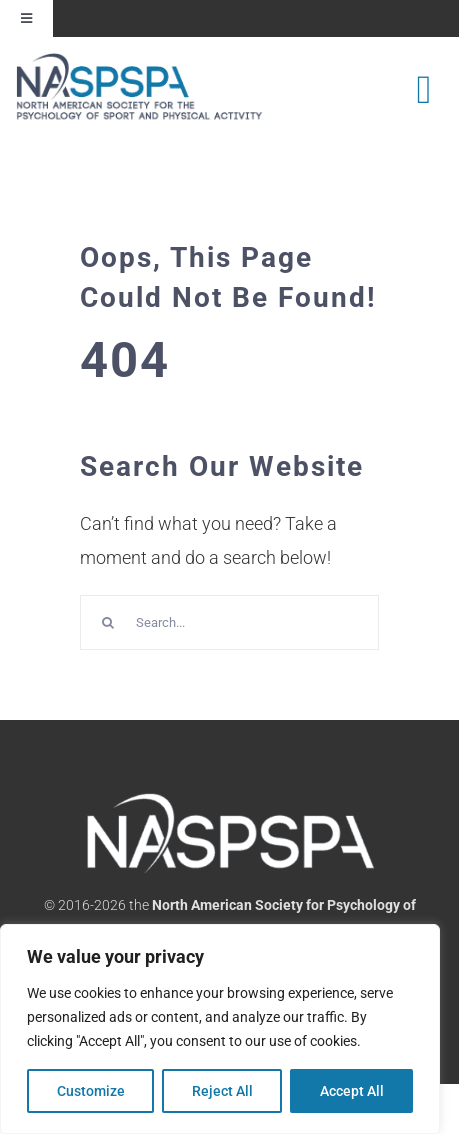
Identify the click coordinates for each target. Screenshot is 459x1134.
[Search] (107, 622)
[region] (220, 1029)
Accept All (352, 1091)
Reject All (222, 1091)
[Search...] (229, 622)
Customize (91, 1091)
